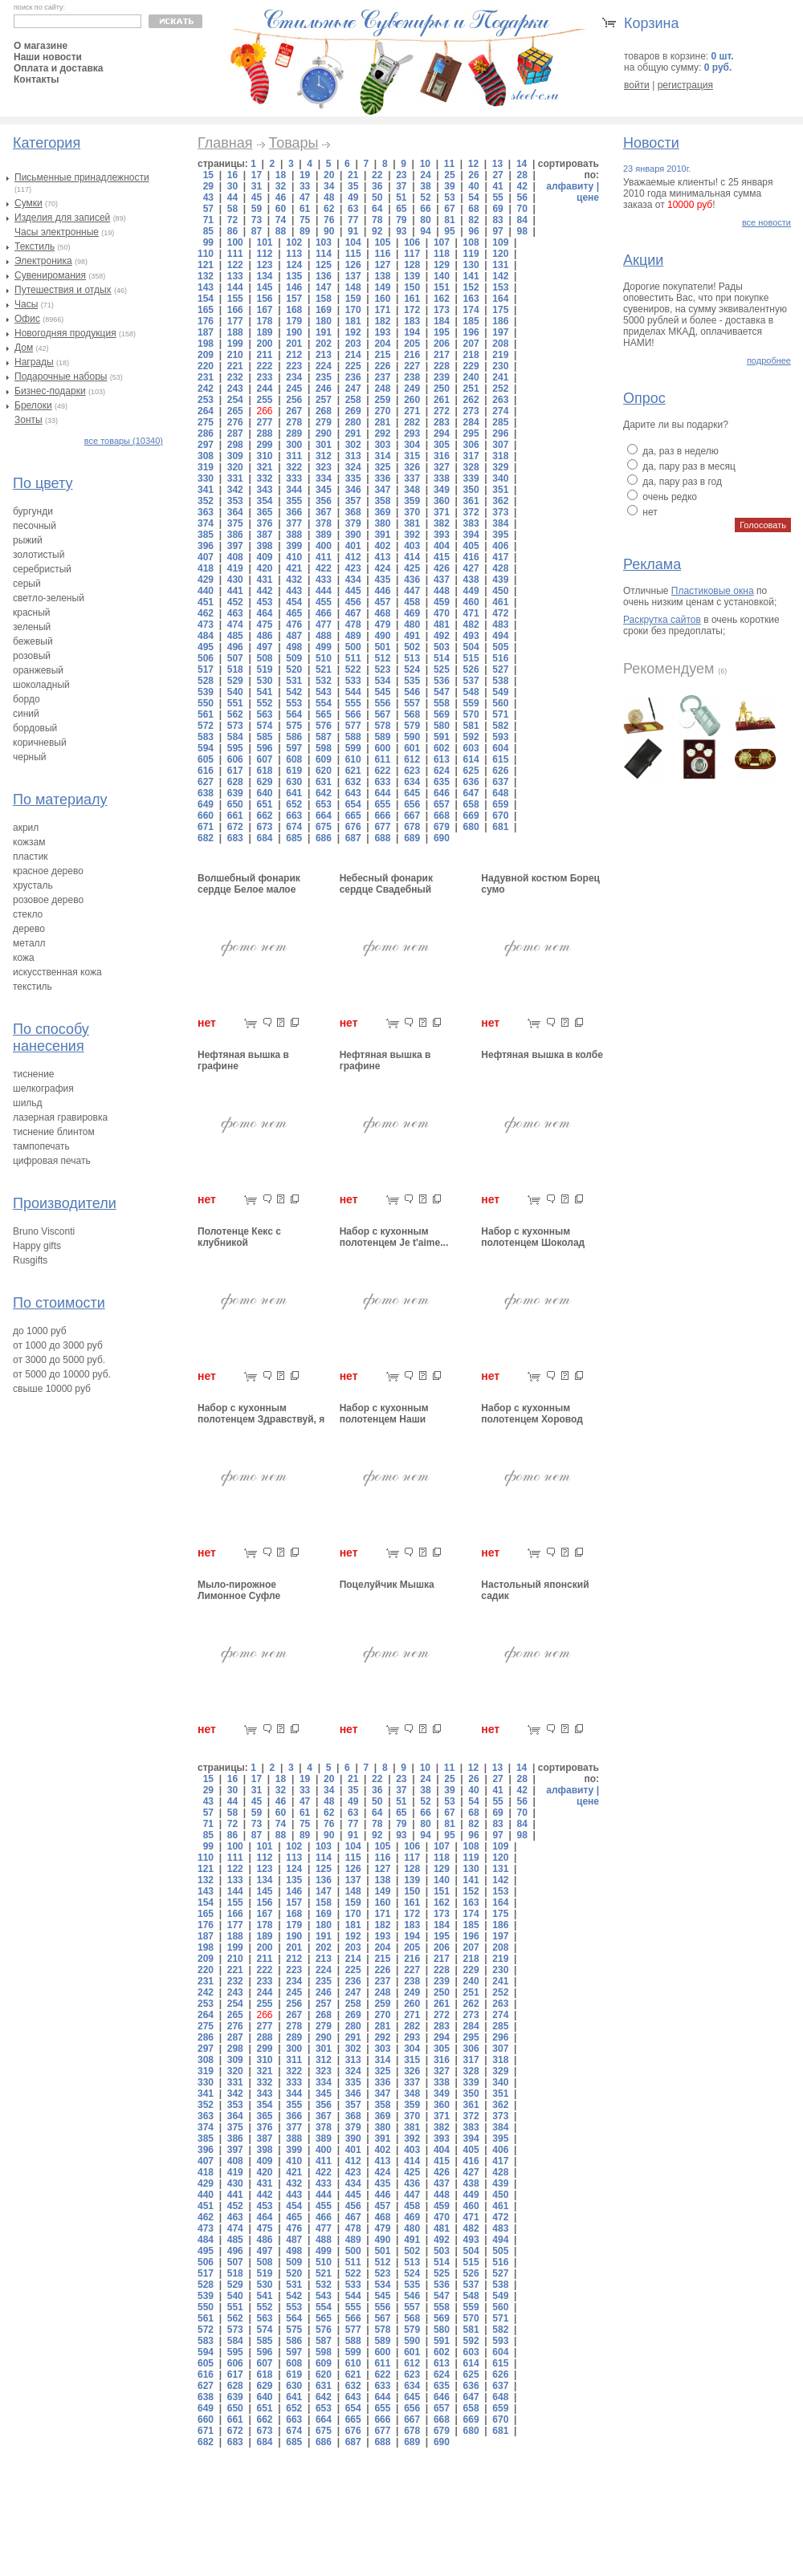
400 (324, 545)
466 (324, 613)
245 (294, 388)
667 (412, 815)
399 (294, 545)
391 (382, 534)
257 (324, 399)
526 (471, 669)
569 (442, 714)
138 (382, 276)
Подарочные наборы (60, 376)
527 (500, 669)
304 (412, 444)
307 (500, 444)
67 (449, 208)
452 (235, 602)
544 (353, 692)
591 (442, 737)
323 (324, 467)
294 (442, 433)
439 (500, 579)
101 (264, 242)
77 (353, 220)
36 (377, 186)
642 (324, 793)
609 (324, 759)
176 (206, 321)
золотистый (38, 554)
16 (232, 175)
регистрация (685, 85)
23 (401, 175)
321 (264, 467)
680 (471, 826)
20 (329, 175)
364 (235, 512)
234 (294, 377)
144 (235, 287)
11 (449, 163)
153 (500, 287)
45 (256, 197)
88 (280, 231)
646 (442, 793)
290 (324, 433)
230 (500, 366)
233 (264, 377)
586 (294, 737)
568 (412, 714)
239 (442, 377)
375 (235, 523)
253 (206, 399)
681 (500, 826)
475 (264, 624)
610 (353, 759)
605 (206, 759)
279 (324, 422)
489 (353, 635)
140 (442, 276)
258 (353, 399)
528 (206, 680)
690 (442, 838)
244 (264, 388)
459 (442, 602)
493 (471, 635)
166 (235, 309)
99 (208, 242)
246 (324, 388)
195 (442, 332)
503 (442, 647)
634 (412, 781)
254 (235, 399)
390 (353, 534)
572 (206, 725)
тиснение (34, 1074)
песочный (34, 525)
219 (500, 354)
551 (235, 703)
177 (235, 321)
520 (294, 669)
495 (206, 647)
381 (412, 523)
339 (471, 478)
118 (442, 253)
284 (471, 422)
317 (471, 456)
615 (500, 759)
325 (382, 467)
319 (206, 467)
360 (442, 501)
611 (382, 759)
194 (412, 332)
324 (353, 467)
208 (500, 343)
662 (264, 815)
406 (500, 545)
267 (294, 411)
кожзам (29, 842)
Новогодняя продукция (65, 333)
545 (382, 692)
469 (412, 613)
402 (382, 545)
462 (206, 613)
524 (412, 669)
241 (500, 377)
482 (471, 624)
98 (521, 231)
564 (294, 714)
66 (425, 208)
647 (471, 793)
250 (442, 388)
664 (324, 815)
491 (412, 635)
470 (442, 613)
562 (235, 714)
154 (206, 298)
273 (471, 411)
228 (442, 366)
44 (232, 197)
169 (324, 309)
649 (206, 804)
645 (412, 793)
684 (264, 838)
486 (264, 635)
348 (412, 489)
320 (235, 467)
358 (382, 501)
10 (425, 163)
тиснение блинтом (54, 1131)
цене (588, 197)
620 (324, 770)
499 (324, 647)
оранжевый (38, 670)
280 (353, 422)
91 (353, 231)
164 (500, 298)
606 (235, 759)
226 (382, 366)
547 (442, 692)
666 (382, 815)
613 (442, 759)
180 (324, 321)
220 (206, 366)
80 (425, 220)
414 (412, 557)
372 (471, 512)
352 (206, 501)
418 (206, 568)
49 (353, 197)
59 (256, 208)
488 (324, 635)
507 (235, 658)
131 (500, 265)
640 (264, 793)
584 (235, 737)
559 (471, 703)
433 (324, 579)
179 (294, 321)
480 (412, 624)
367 (324, 512)
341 (206, 489)
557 (412, 703)
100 (235, 242)
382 (442, 523)
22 (377, 175)
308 (206, 456)
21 (353, 175)
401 (353, 545)
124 (294, 265)
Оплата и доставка (59, 68)
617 (235, 770)
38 (425, 186)
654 (353, 804)
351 (500, 489)
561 (206, 714)
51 (401, 197)
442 (264, 590)
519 (264, 669)
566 (353, 714)
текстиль (32, 986)
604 (500, 748)
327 (442, 467)
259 (382, 399)
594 (206, 748)
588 (353, 737)
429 (206, 579)
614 (471, 759)
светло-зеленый (48, 598)
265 (235, 411)
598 (324, 748)
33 (305, 186)
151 (442, 287)
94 (425, 231)
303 (382, 444)
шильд (28, 1103)
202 (324, 343)
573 (235, 725)
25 (449, 175)
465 (294, 613)
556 (382, 703)
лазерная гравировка (60, 1117)
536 (442, 680)
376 (264, 523)
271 (412, 411)
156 (264, 298)
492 (442, 635)
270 (382, 411)
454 (294, 602)
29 (208, 186)
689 (412, 838)
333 (294, 478)
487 (294, 635)
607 (264, 759)
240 (471, 377)
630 (294, 781)
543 (324, 692)
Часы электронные (56, 232)
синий (26, 713)
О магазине (40, 45)
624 (442, 770)
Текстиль (34, 246)
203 (353, 343)
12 (473, 163)
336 (382, 478)
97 (497, 231)
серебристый (42, 569)
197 (500, 332)
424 (382, 568)
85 (208, 231)
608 (294, 759)
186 (500, 321)
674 (294, 826)
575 (294, 725)
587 (324, 737)
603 (471, 748)
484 (206, 635)
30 (232, 186)
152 (471, 287)
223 (294, 366)
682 (206, 838)
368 (353, 512)
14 (521, 163)
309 (235, 456)
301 (324, 444)
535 (412, 680)
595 (235, 748)
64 (377, 208)
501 (382, 647)
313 (353, 456)
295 (471, 433)
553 (294, 703)
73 (256, 220)
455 (324, 602)
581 (471, 725)
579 (412, 725)
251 (471, 388)
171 (382, 309)
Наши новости (48, 57)
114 (324, 253)
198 (206, 343)
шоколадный (41, 684)
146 (294, 287)
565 (324, 714)
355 (294, 501)
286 (206, 433)
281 (382, 422)
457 (382, 602)
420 (264, 568)
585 (264, 737)
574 (264, 725)
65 (401, 208)
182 (382, 321)
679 (442, 826)
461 (500, 602)
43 (208, 197)
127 (382, 265)
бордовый (35, 728)
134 (264, 276)
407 (206, 557)
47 (305, 197)
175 (500, 309)
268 (324, 411)
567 (382, 714)
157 (294, 298)
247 (353, 388)
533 (353, 680)
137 (353, 276)
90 (329, 231)
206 (442, 343)
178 (264, 321)
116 (382, 253)
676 (353, 826)
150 (412, 287)
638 (206, 793)
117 (412, 253)
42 (521, 186)
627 (206, 781)
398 (264, 545)
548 (471, 692)
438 (471, 579)
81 (449, 220)
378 (324, 523)
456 (353, 602)
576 (324, 725)
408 (235, 557)
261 (442, 399)
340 (500, 478)
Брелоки (33, 405)
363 (206, 512)
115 (353, 253)
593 (500, 737)
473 (206, 624)
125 (324, 265)
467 (353, 613)
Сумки (28, 203)
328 (471, 467)
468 (382, 613)
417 (500, 557)
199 (235, 343)
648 (500, 793)
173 (442, 309)
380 (382, 523)
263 (500, 399)
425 (412, 568)
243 (235, 388)
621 (353, 770)
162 (442, 298)
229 (471, 366)
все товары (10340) (123, 441)
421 (294, 568)
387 (264, 534)
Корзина (651, 23)
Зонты (28, 419)
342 (235, 489)
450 (500, 590)
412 (353, 557)
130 (471, 265)
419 (235, 568)
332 (264, 478)
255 (264, 399)
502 (412, 647)
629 (264, 781)
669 (471, 815)
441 (235, 590)
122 (235, 265)
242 (206, 388)
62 (329, 208)
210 (235, 354)
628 (235, 781)
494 (500, 635)
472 (500, 613)
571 (500, 714)
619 (294, 770)
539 (206, 692)
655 (382, 804)
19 (305, 175)
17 (256, 175)
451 (206, 602)
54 (473, 197)
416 (471, 557)
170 (353, 309)
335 (353, 478)
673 (264, 826)
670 (500, 815)
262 (471, 399)
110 (206, 253)
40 (473, 186)
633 (382, 781)
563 (264, 714)
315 (412, 456)
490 (382, 635)
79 (401, 220)
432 (294, 579)
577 (353, 725)
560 (500, 703)
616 (206, 770)
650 (235, 804)
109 (500, 242)
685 (294, 838)
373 (500, 512)
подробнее (769, 360)
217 (442, 354)
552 (264, 703)
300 (294, 444)
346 (353, 489)
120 (500, 253)
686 (324, 838)
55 (497, 197)
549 (500, 692)
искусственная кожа (57, 972)
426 (442, 568)
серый (27, 583)
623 (412, 770)
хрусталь (33, 885)
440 (206, 590)
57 (208, 208)
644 (382, 793)
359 (412, 501)
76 (329, 220)
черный (30, 757)
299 (264, 444)
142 (500, 276)
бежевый (33, 641)
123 (264, 265)
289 (294, 433)
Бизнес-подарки (50, 391)
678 (412, 826)
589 (382, 737)
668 (442, 815)
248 (382, 388)
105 (382, 242)
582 (500, 725)
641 (294, 793)
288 (264, 433)
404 (442, 545)
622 (382, 770)
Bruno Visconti (44, 1231)
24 (425, 175)
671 (206, 826)
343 (264, 489)
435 (382, 579)
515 (471, 658)
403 (412, 545)
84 (521, 220)
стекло (28, 914)
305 (442, 444)
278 (294, 422)
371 (442, 512)
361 (471, 501)
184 (442, 321)
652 (294, 804)
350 (471, 489)
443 (294, 590)
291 (353, 433)
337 (412, 478)
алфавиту (569, 186)
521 (324, 669)
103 (324, 242)
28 (521, 175)
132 (206, 276)
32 (280, 186)
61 (305, 208)
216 (412, 354)
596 (264, 748)
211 (264, 354)
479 (382, 624)
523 (382, 669)
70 (521, 208)
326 (412, 467)
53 (449, 197)
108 (471, 242)
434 (353, 579)
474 (235, 624)
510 (324, 658)
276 (235, 422)
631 (324, 781)
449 (471, 590)
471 (471, 613)
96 (473, 231)
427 (471, 568)
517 (206, 669)
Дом (23, 347)
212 (294, 354)
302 (353, 444)
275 (206, 422)
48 (329, 197)
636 (471, 781)
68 (473, 208)
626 (500, 770)
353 (235, 501)
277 (264, 422)
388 (294, 534)
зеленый (32, 627)
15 (208, 175)
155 (235, 298)
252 (500, 388)
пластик (30, 856)
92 (377, 231)
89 (305, 231)
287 (235, 433)
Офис (27, 318)
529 (235, 680)
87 (256, 231)
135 (294, 276)
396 (206, 545)
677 (382, 826)
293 (412, 433)
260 (412, 399)
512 (382, 658)
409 (264, 557)
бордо (26, 699)
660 (206, 815)
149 (382, 287)
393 (442, 534)
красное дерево (48, 871)
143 (206, 287)
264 (206, 411)
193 (382, 332)
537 (471, 680)
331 (235, 478)
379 (353, 523)
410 (294, 557)
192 (353, 332)
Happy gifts (37, 1245)
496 (235, 647)
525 (442, 669)
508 (264, 658)
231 (206, 377)
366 (294, 512)
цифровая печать (52, 1160)
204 (382, 343)
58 (232, 208)
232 (235, 377)
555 (353, 703)
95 (449, 231)
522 (353, 669)
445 (353, 590)
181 (353, 321)
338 (442, 478)
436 (412, 579)
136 (324, 276)
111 (235, 253)
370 (412, 512)
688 (382, 838)
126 (353, 265)
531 (294, 680)
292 (382, 433)
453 (264, 602)
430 (235, 579)
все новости (766, 222)
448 (442, 590)
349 (442, 489)
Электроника (43, 261)
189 (264, 332)
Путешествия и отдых (63, 289)
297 (206, 444)
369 (382, 512)
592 (471, 737)
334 (324, 478)
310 (264, 456)
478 (353, 624)
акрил (26, 827)
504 (471, 647)
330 (206, 478)
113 (294, 253)
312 (324, 456)
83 (497, 220)
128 (412, 265)
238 (412, 377)
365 (264, 512)
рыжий (28, 540)
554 (324, 703)
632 (353, 781)
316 (442, 456)
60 (280, 208)
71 (208, 220)
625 (471, 770)
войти (637, 85)
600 (382, 748)
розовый (32, 655)
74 (280, 220)
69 (497, 208)
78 (377, 220)
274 (500, 411)
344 (294, 489)
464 (264, 613)
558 (442, 703)
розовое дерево (48, 899)
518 (235, 669)
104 (353, 242)
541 (264, 692)
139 (412, 276)
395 (500, 534)
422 (324, 568)
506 (206, 658)
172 (412, 309)
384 (500, 523)
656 (412, 804)
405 (471, 545)
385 (206, 534)
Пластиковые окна (712, 590)
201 (294, 343)
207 (471, 343)
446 (382, 590)
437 (442, 579)
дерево (29, 928)
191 (324, 332)
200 (264, 343)
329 (500, 467)
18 (280, 175)
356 (324, 501)
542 (294, 692)
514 (442, 658)
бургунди (33, 511)
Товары (294, 143)
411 (324, 557)
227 (412, 366)
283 (442, 422)
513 (412, 658)
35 (353, 186)
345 (324, 489)
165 (206, 309)
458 (412, 602)
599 (353, 748)
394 (471, 534)
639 (235, 793)
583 (206, 737)
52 (425, 197)
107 (442, 242)
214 (353, 354)
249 (412, 388)
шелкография (43, 1088)
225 (353, 366)
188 (235, 332)
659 (500, 804)
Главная (225, 143)
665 (353, 815)
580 (442, 725)
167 (264, 309)
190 (294, 332)
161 (412, 298)
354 (264, 501)
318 (500, 456)
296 (500, 433)
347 (382, 489)
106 (412, 242)
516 (500, 658)
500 (353, 647)
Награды (34, 362)
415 (442, 557)
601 (412, 748)
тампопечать (41, 1146)
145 (264, 287)
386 (235, 534)
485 (235, 635)
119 (471, 253)
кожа (24, 957)
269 (353, 411)
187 (206, 332)
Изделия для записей (62, 217)
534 (382, 680)
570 (471, 714)
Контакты (36, 79)
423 (353, 568)
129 (442, 265)
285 (500, 422)
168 (294, 309)
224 (324, 366)
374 (206, 523)
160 (382, 298)
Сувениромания (50, 275)
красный (32, 612)
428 (500, 568)
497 (264, 647)
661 (235, 815)
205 (412, 343)
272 (442, 411)
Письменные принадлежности (81, 177)
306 (471, 444)
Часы (26, 304)
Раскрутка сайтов (662, 619)
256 (294, 399)
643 (353, 793)
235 (324, 377)
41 (497, 186)
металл (29, 943)
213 (324, 354)
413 (382, 557)
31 (256, 186)
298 (235, 444)
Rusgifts (30, 1260)
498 (294, 647)
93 (401, 231)
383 (471, 523)
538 (500, 680)
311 (294, 456)
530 (264, 680)
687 (353, 838)
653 (324, 804)
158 (324, 298)
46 (280, 197)
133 (235, 276)
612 (412, 759)
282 (412, 422)
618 (264, 770)
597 (294, 748)
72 (232, 220)
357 (353, 501)
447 (412, 590)
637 (500, 781)
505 (500, 647)
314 (382, 456)
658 (471, 804)
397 (235, 545)
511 (353, 658)
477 (324, 624)
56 (521, 197)
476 (294, 624)
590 (412, 737)
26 (473, 175)
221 (235, 366)
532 (324, 680)
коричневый (40, 742)
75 (305, 220)
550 (206, 703)
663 (294, 815)
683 (235, 838)
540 (235, 692)
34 (329, 186)
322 (294, 467)
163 (471, 298)
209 (206, 354)
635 (442, 781)
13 (497, 163)
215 (382, 354)
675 (324, 826)
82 (473, 220)
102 (294, 242)
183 (412, 321)
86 (232, 231)
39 (449, 186)
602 (442, 748)
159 (353, 298)
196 (471, 332)
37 (401, 186)
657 (442, 804)
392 (412, 534)
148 (353, 287)
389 (324, 534)
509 (294, 658)
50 (377, 197)
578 (382, 725)
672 (235, 826)
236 (353, 377)
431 (264, 579)
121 (206, 265)
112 (264, 253)
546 (412, 692)
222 (264, 366)
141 (471, 276)
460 (471, 602)
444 (324, 590)
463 (235, 613)
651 (264, 804)
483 (500, 624)
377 (294, 523)
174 (471, 309)
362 (500, 501)
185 (471, 321)
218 (471, 354)
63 (353, 208)
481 (442, 624)
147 (324, 287)
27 (497, 175)
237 (382, 377)
